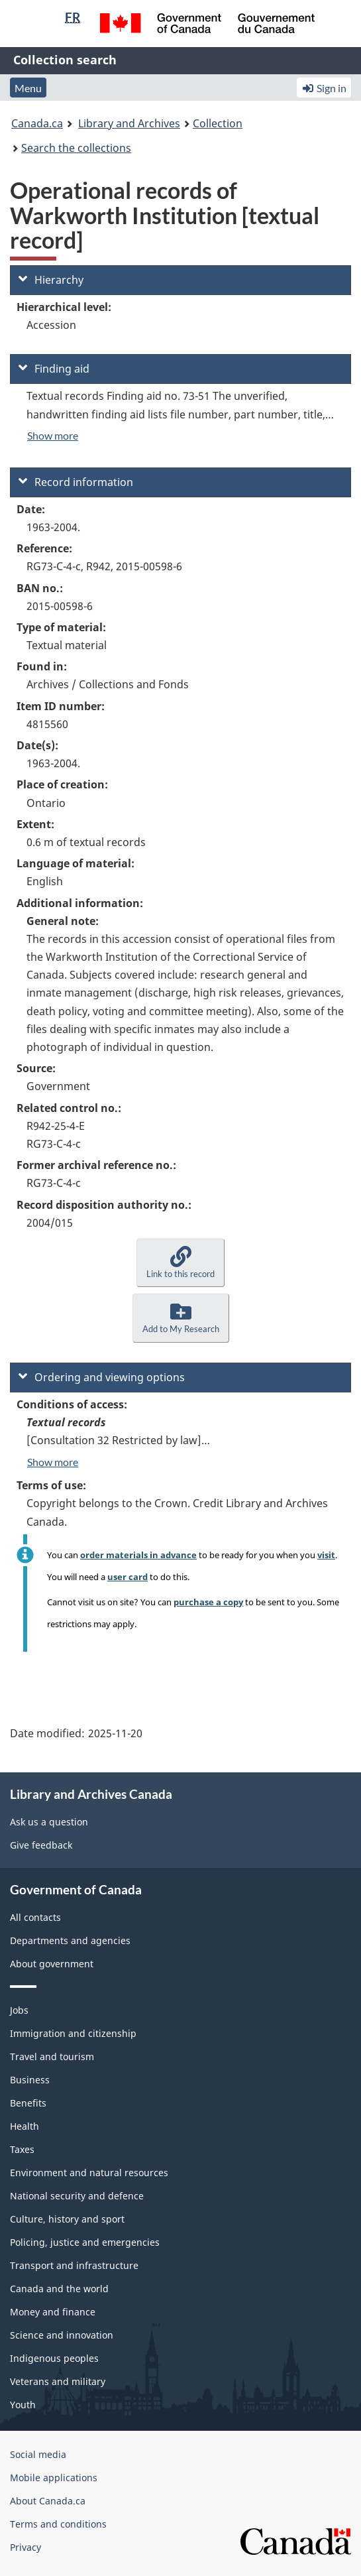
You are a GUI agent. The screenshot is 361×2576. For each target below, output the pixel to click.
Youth (23, 2404)
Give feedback (41, 1845)
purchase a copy (208, 1602)
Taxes (22, 2149)
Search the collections (76, 148)
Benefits (28, 2103)
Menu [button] (28, 88)
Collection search (65, 60)
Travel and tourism (52, 2056)
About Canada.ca (47, 2500)
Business (30, 2079)
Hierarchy (51, 280)
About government (51, 1963)
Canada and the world (59, 2288)
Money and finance (52, 2311)
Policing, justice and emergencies (85, 2242)
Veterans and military (57, 2381)
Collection (217, 123)
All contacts (35, 1917)
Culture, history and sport (67, 2219)
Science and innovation (61, 2335)
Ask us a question (49, 1821)
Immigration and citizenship (73, 2033)
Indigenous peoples (54, 2358)
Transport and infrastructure (74, 2265)
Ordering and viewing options (102, 1377)
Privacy (25, 2547)
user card (127, 1577)
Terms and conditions (58, 2524)
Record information (76, 482)
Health (24, 2126)
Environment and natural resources (89, 2172)
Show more (52, 435)
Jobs (19, 2010)
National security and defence (77, 2195)
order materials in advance (138, 1555)
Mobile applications (53, 2477)
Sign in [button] (323, 88)
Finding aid (54, 368)
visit (326, 1555)
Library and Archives (129, 123)
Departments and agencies (70, 1940)
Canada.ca (37, 123)
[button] (180, 1263)
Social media (38, 2454)
